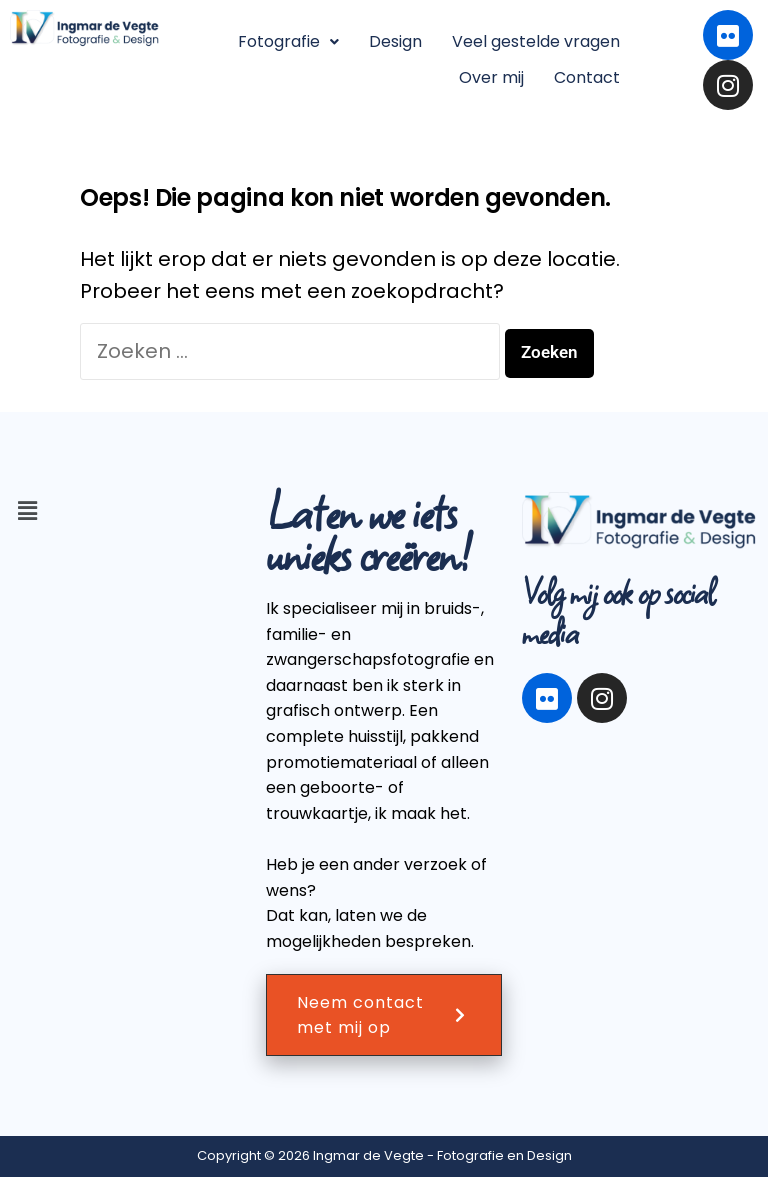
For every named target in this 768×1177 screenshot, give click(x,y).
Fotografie (288, 41)
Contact (587, 77)
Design (395, 41)
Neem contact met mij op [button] (384, 1015)
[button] (288, 42)
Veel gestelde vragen (536, 41)
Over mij (491, 77)
